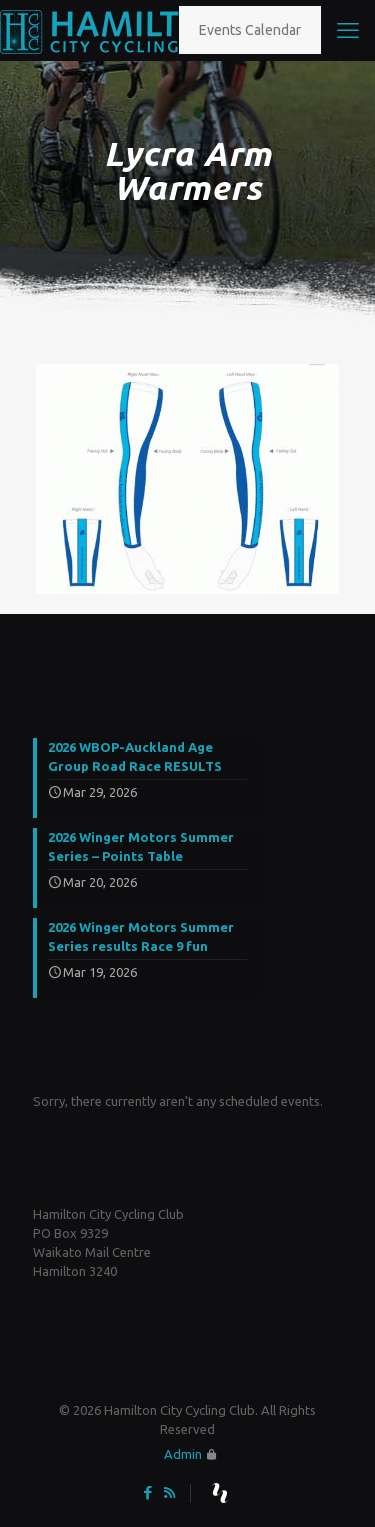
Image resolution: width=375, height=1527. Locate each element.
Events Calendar (250, 30)
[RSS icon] (169, 1492)
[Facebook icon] (148, 1492)
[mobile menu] (348, 30)
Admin (183, 1454)
